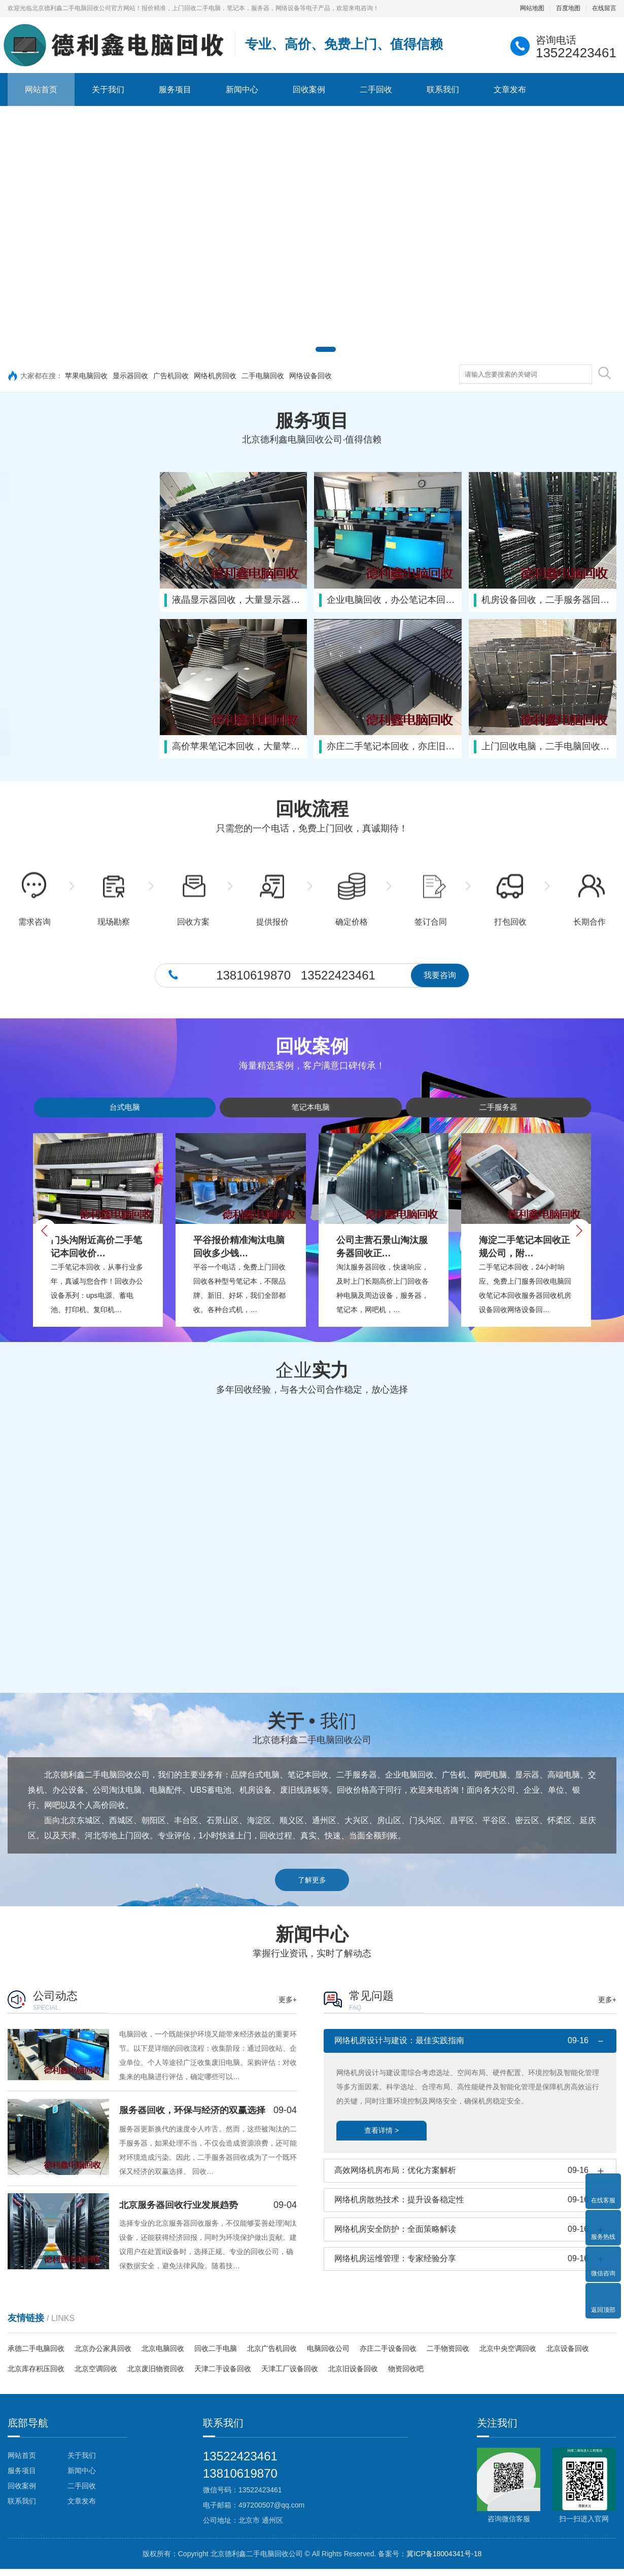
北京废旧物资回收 (155, 2376)
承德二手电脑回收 (36, 2355)
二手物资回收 (448, 2355)
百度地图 (568, 8)
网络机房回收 (215, 376)
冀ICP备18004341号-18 (443, 2561)
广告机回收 (171, 376)
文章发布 (510, 89)
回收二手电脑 (215, 2355)
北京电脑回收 (163, 2355)
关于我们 (108, 89)
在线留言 (604, 8)
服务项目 (175, 89)
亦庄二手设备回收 (388, 2355)
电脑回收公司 (328, 2355)
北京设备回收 (567, 2355)
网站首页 (41, 89)
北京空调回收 (96, 2376)
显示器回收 (130, 376)
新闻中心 (242, 89)
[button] (290, 349)
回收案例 (309, 89)
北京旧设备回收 (353, 2376)
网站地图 (532, 8)
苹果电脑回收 (86, 376)
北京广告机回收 (272, 2355)
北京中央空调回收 (507, 2355)
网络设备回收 (310, 376)
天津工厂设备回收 (289, 2376)
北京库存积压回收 (36, 2376)
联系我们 (443, 89)
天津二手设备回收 (222, 2376)
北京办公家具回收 (103, 2355)
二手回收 (376, 89)
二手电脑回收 (262, 376)
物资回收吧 (406, 2376)
